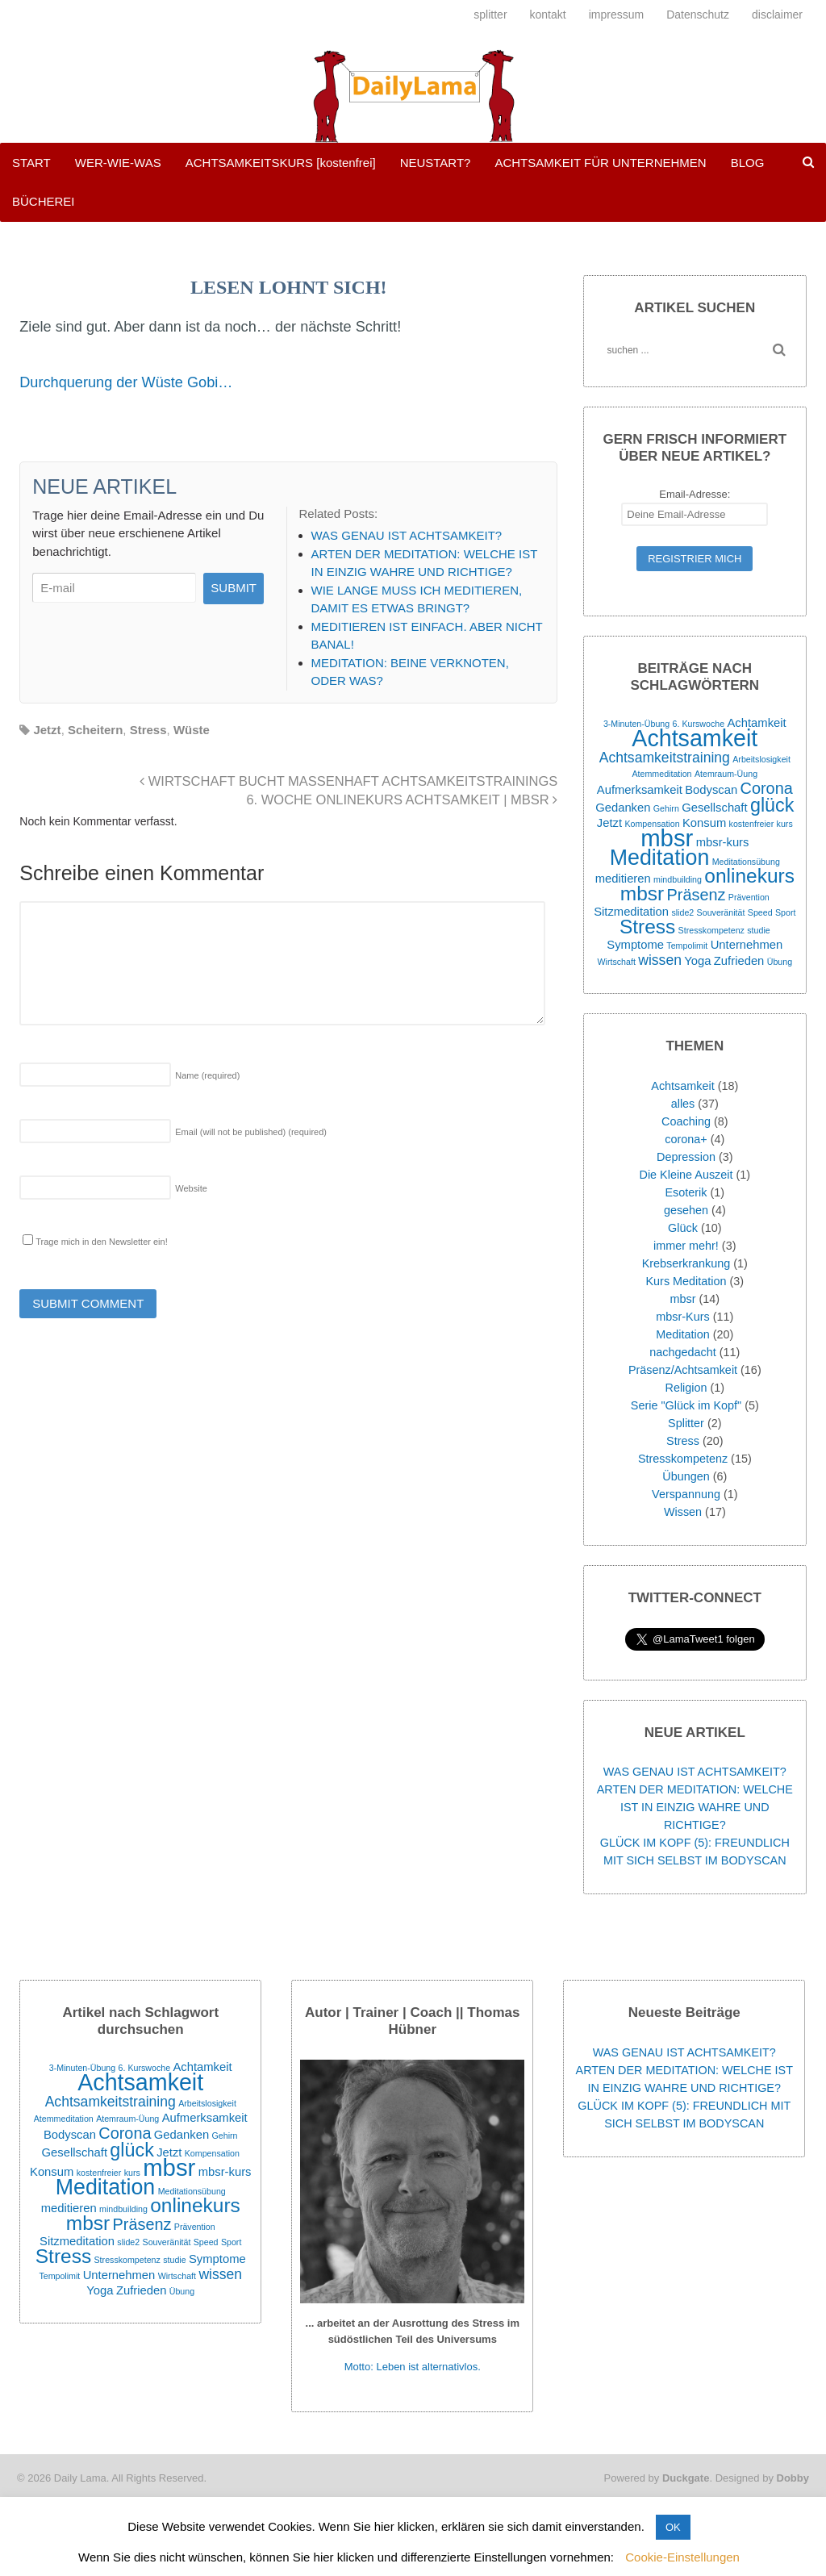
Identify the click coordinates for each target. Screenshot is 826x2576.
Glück (683, 1227)
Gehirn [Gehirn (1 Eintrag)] (666, 808)
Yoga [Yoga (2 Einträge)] (697, 960)
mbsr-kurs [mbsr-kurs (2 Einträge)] (722, 842)
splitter (490, 14)
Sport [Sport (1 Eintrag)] (785, 912)
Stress (148, 730)
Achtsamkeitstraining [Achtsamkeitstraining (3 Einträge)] (664, 757)
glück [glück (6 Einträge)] (772, 805)
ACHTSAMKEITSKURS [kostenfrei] (281, 162)
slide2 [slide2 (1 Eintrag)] (682, 912)
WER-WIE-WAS (118, 162)
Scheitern (95, 730)
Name (207, 1075)
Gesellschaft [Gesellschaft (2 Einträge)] (714, 807)
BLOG (748, 162)
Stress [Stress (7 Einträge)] (647, 926)
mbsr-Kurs (682, 1316)
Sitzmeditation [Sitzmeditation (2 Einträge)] (631, 911)
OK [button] (673, 2527)
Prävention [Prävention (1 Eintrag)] (749, 897)
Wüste (191, 730)
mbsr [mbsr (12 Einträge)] (666, 838)
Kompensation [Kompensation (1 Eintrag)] (651, 824)
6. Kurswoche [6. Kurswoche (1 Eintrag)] (699, 724)
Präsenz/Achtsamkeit (682, 1369)
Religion (686, 1387)
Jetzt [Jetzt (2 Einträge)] (609, 822)
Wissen (683, 1511)
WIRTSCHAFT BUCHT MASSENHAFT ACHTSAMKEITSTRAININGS (348, 781)
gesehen (686, 1210)
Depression (686, 1156)
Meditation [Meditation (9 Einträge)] (660, 857)
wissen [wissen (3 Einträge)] (660, 960)
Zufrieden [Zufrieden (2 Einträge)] (739, 960)
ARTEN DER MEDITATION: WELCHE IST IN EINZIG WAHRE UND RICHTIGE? (695, 1807)
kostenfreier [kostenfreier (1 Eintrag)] (751, 824)
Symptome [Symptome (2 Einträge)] (635, 944)
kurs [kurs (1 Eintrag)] (785, 824)
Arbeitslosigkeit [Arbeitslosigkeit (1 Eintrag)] (761, 759)
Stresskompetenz (683, 1458)
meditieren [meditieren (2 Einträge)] (623, 878)
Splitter (686, 1423)
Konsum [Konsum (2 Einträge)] (704, 822)
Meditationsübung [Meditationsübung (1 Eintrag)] (746, 861)
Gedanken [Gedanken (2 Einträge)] (622, 807)
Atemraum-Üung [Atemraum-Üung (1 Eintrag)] (726, 774)
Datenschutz (697, 14)
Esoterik (686, 1192)
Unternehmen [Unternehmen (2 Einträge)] (747, 944)
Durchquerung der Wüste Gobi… (125, 382)
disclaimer (777, 14)
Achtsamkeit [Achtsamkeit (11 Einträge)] (694, 738)
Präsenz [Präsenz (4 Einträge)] (696, 895)
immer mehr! (686, 1245)
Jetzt (46, 730)
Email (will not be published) (251, 1132)
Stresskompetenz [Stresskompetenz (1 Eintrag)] (711, 930)
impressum (616, 14)
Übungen (685, 1476)
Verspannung (686, 1494)
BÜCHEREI (43, 201)
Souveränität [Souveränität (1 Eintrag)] (721, 912)
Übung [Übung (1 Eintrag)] (779, 962)
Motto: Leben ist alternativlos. (412, 2367)
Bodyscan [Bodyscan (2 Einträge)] (711, 789)
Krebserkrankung (686, 1263)
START (31, 162)
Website (191, 1188)
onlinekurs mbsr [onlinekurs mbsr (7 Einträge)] (707, 884)
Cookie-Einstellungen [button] (682, 2557)
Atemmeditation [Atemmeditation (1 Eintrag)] (662, 774)
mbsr (683, 1298)
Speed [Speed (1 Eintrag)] (760, 912)
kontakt (548, 14)
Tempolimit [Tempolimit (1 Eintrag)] (686, 945)
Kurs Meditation (686, 1281)
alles (683, 1103)
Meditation (682, 1334)
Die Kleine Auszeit (686, 1174)
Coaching (686, 1121)
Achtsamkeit (682, 1085)
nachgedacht (682, 1352)
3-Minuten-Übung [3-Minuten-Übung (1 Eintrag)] (636, 724)
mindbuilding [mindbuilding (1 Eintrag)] (677, 879)
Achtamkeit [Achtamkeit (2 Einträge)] (756, 722)
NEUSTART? (435, 162)
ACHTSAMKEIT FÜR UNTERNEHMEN (600, 162)
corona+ (686, 1139)
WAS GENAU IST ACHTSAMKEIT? (694, 1771)
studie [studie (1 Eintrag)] (758, 930)
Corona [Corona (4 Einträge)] (766, 788)
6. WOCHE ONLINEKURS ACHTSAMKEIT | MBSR (401, 799)
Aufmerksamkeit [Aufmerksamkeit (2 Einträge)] (639, 789)
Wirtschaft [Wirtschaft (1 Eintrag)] (616, 962)
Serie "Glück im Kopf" (686, 1405)
